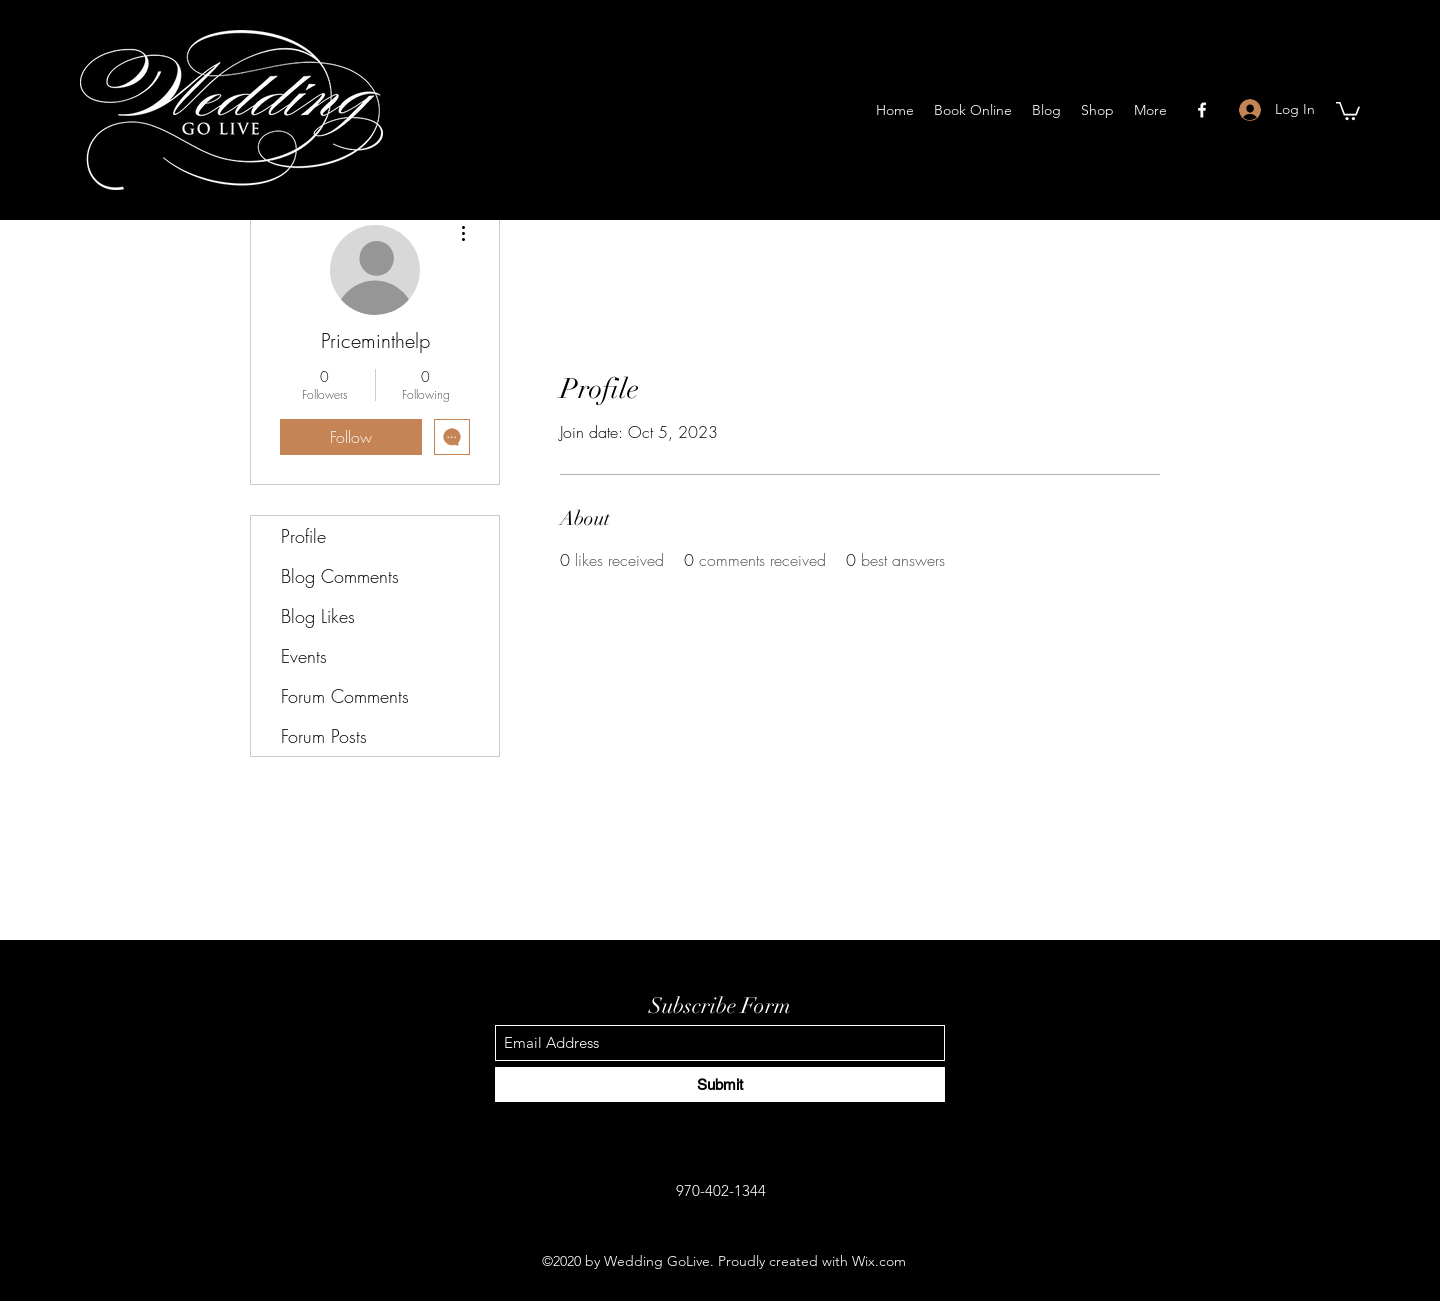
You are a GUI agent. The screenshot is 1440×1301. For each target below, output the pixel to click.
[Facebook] (1202, 110)
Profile (303, 536)
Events (304, 656)
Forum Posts (324, 736)
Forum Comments (345, 696)
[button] (1348, 110)
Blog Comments (340, 576)
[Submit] (720, 1084)
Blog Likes (318, 616)
